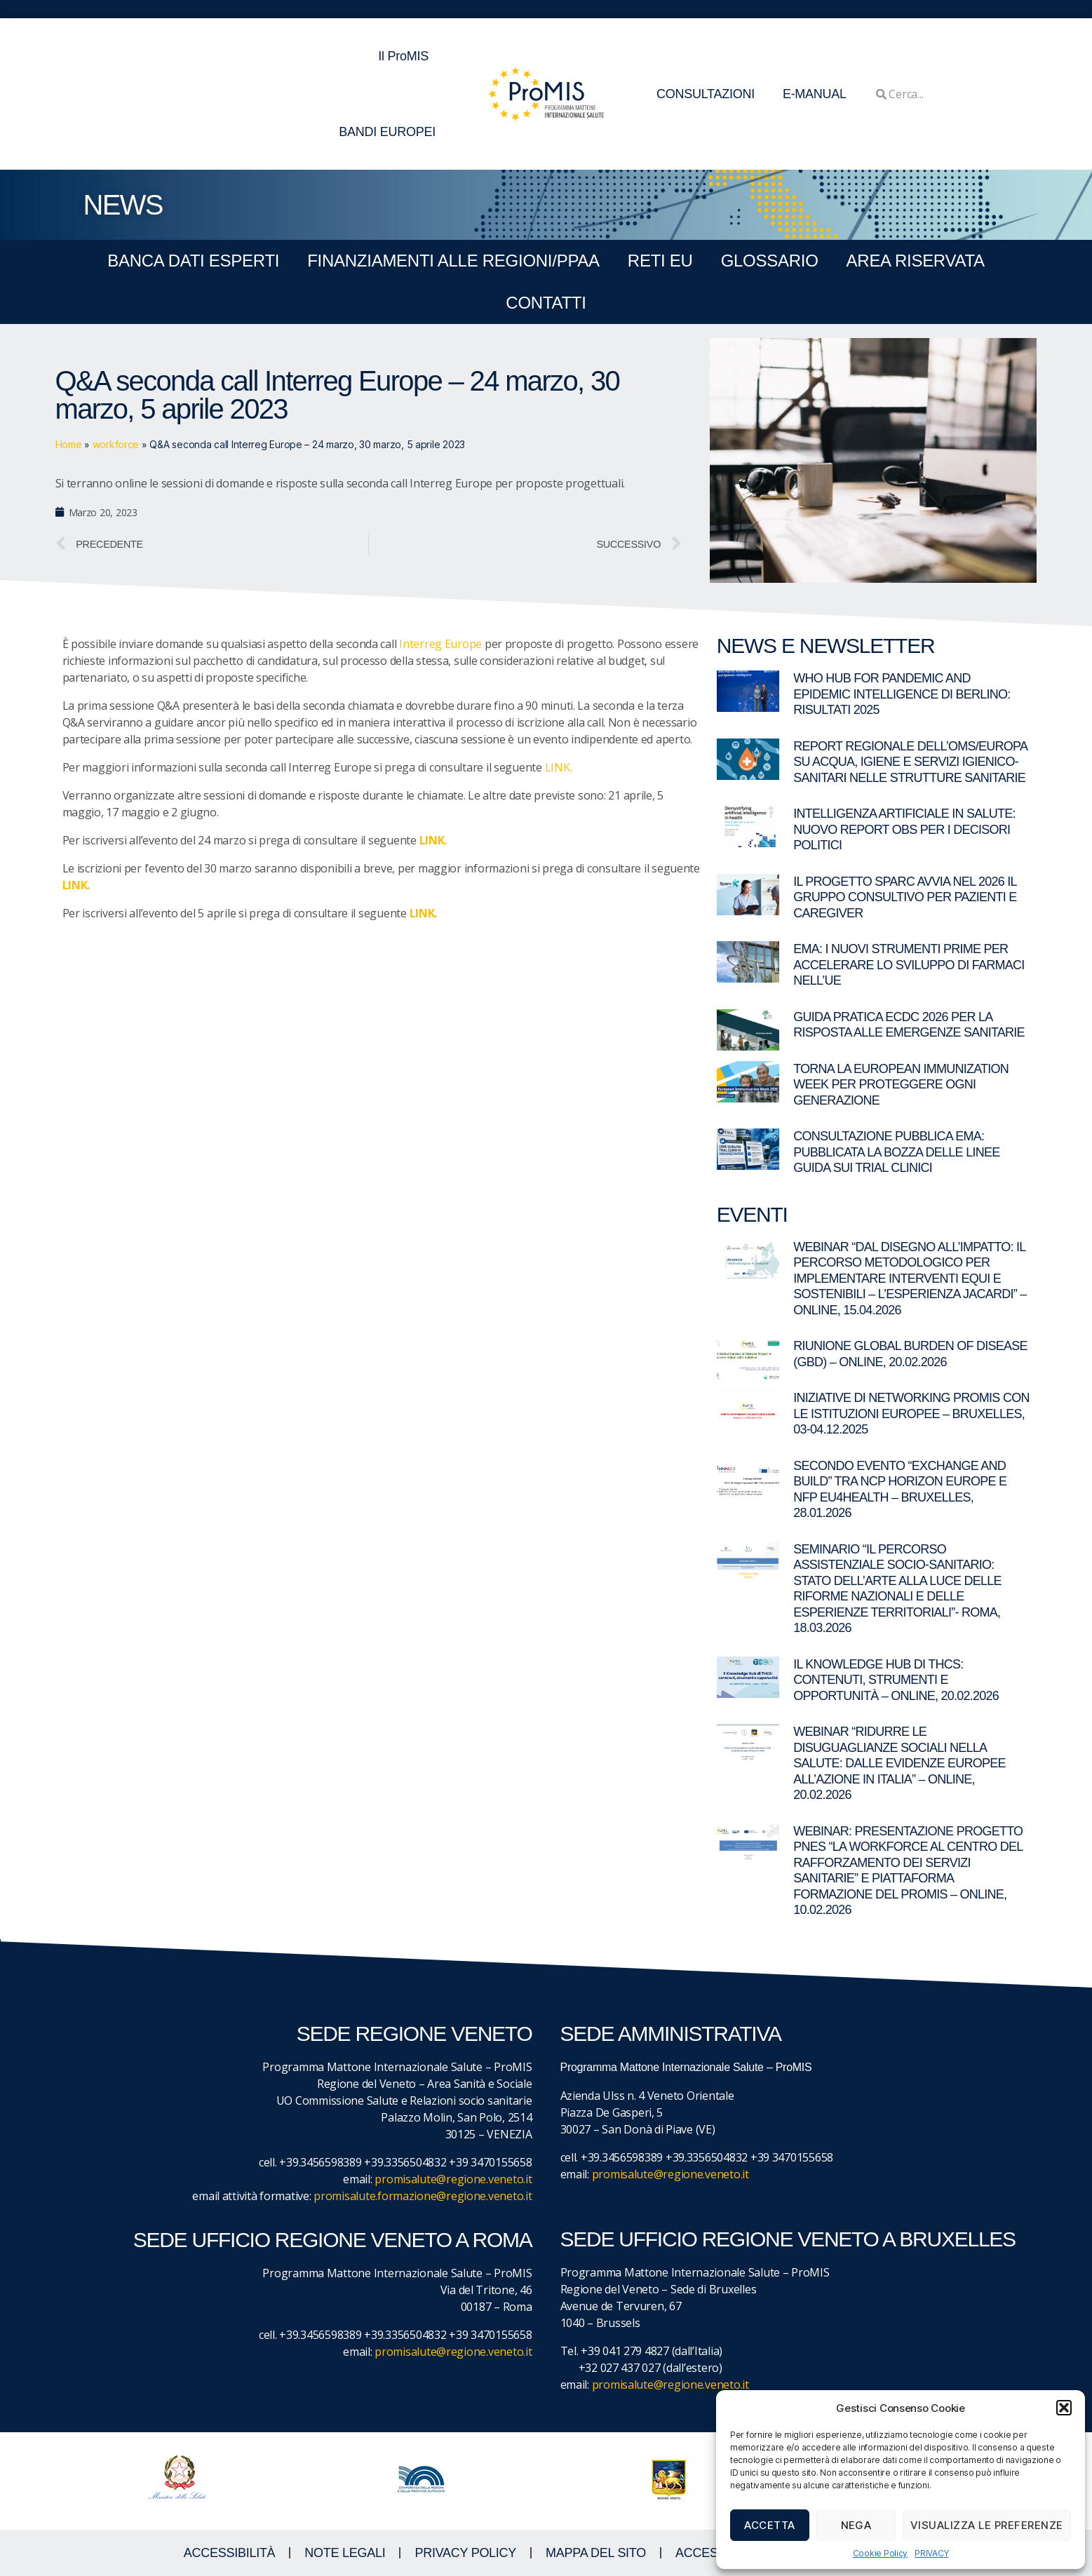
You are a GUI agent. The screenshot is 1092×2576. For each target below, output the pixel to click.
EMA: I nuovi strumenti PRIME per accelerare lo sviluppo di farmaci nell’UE (908, 964)
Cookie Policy (880, 2553)
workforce (116, 444)
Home (68, 444)
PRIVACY (931, 2553)
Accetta (769, 2525)
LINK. (558, 767)
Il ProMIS (407, 56)
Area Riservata (916, 260)
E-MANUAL (815, 94)
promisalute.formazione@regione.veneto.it (423, 2196)
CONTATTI (546, 302)
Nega (856, 2525)
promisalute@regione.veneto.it (453, 2179)
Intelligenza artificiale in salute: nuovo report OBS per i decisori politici (904, 829)
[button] (1064, 2408)
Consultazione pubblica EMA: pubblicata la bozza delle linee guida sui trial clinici (896, 1152)
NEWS (123, 204)
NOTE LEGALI (344, 2553)
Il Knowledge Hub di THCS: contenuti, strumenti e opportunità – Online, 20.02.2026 (896, 1680)
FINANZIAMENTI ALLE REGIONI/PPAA (453, 260)
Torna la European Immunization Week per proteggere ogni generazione (901, 1084)
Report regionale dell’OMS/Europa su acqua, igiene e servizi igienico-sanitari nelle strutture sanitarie (910, 762)
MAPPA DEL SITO (596, 2553)
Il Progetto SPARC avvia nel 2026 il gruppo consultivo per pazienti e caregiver (904, 897)
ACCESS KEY (714, 2553)
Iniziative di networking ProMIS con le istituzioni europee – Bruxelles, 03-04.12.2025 (911, 1413)
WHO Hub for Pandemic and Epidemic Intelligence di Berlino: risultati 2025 (901, 694)
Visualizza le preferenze (986, 2525)
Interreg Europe (440, 644)
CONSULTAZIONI (705, 94)
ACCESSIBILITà (230, 2553)
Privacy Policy (465, 2553)
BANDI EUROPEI (387, 132)
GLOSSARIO (769, 260)
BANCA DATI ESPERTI (193, 260)
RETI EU (660, 260)
